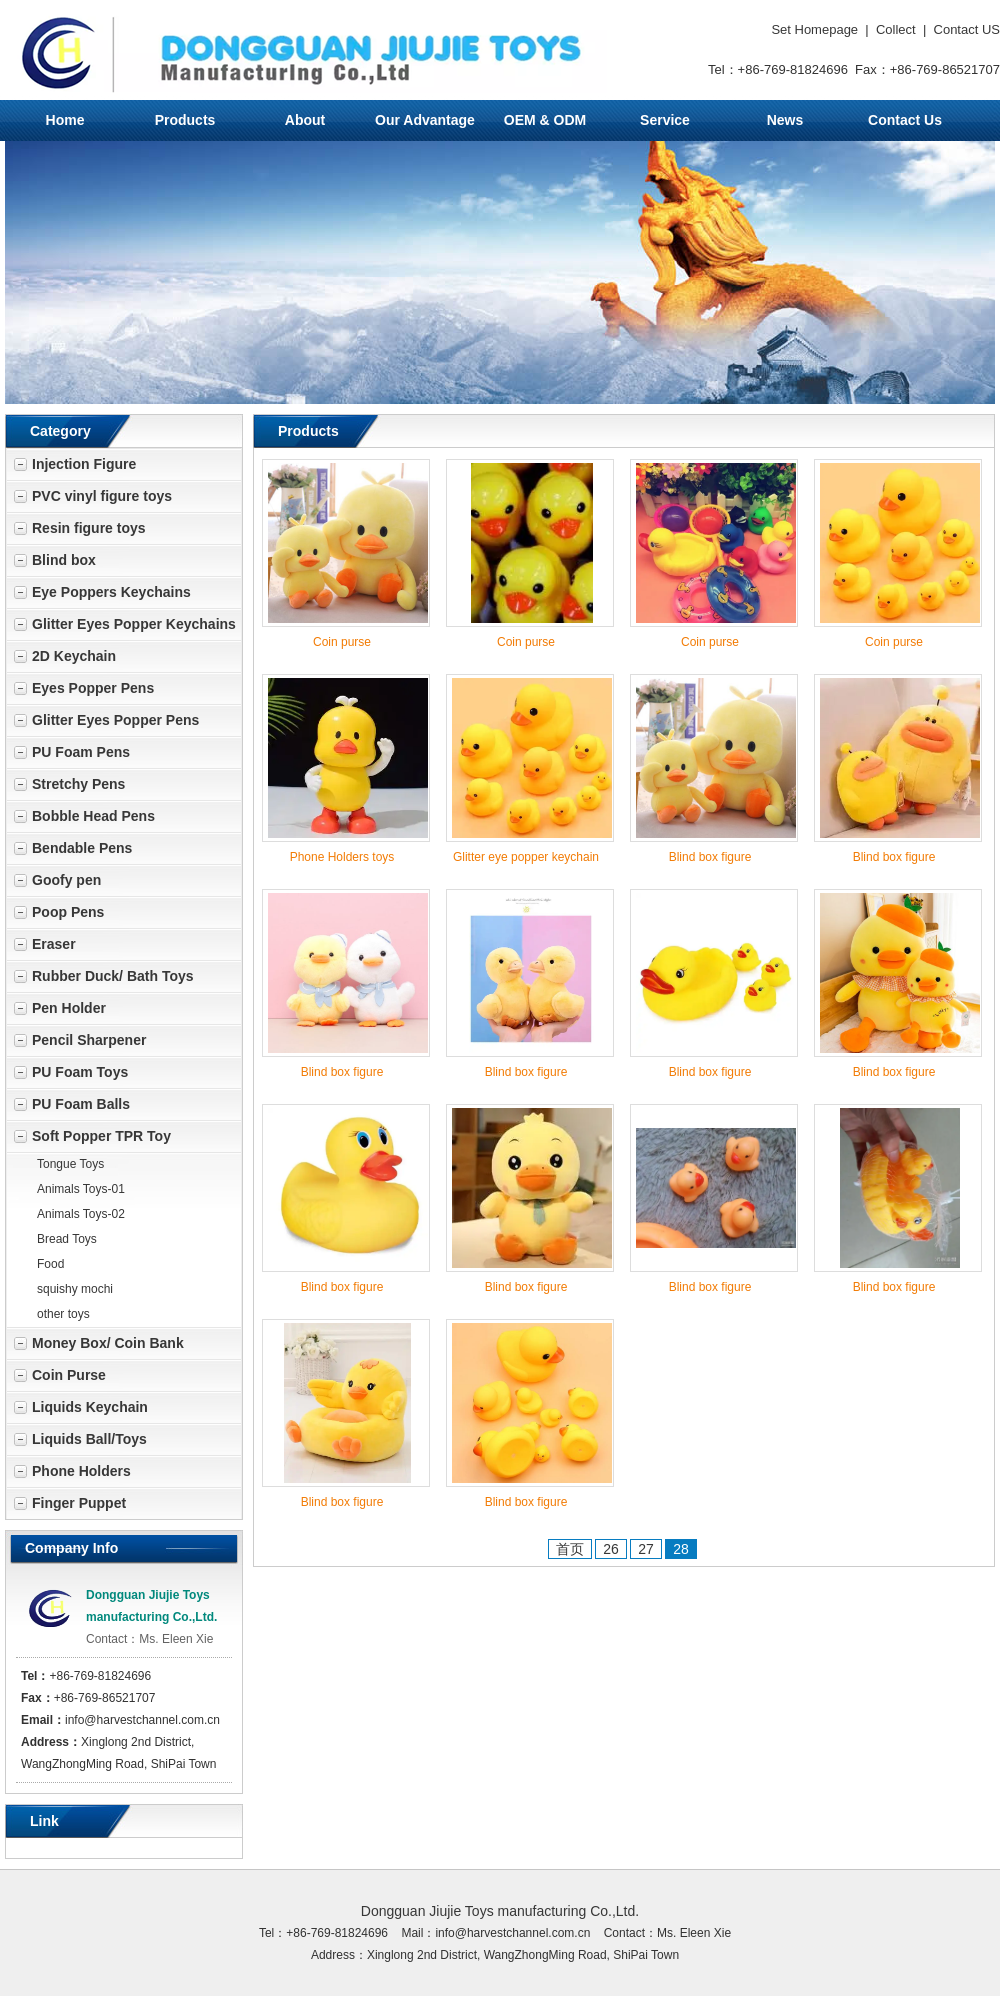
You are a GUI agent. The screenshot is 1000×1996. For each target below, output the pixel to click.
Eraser (54, 944)
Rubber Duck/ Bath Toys (113, 976)
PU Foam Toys (80, 1072)
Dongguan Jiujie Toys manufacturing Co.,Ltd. (500, 1911)
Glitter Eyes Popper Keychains (134, 624)
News (785, 120)
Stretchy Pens (78, 784)
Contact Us (905, 120)
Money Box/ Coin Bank (108, 1343)
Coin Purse (69, 1375)
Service (665, 120)
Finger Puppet (79, 1503)
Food (50, 1264)
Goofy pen (66, 880)
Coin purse (342, 642)
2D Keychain (74, 656)
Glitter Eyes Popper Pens (115, 720)
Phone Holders (81, 1471)
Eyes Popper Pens (93, 688)
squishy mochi (75, 1289)
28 (681, 1549)
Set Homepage (814, 29)
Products (185, 120)
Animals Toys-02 (81, 1214)
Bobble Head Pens (93, 816)
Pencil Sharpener (89, 1040)
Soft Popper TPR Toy (101, 1136)
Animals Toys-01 (81, 1189)
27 (646, 1549)
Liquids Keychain (90, 1407)
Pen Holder (69, 1008)
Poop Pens (68, 912)
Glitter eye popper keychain (526, 857)
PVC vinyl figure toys (102, 496)
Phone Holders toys (342, 857)
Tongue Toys (70, 1164)
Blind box (64, 560)
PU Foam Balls (81, 1104)
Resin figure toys (89, 528)
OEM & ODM (545, 120)
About (305, 120)
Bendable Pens (82, 848)
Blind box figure (710, 857)
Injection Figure (84, 464)
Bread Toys (67, 1239)
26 (611, 1549)
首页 (570, 1549)
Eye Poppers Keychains (111, 592)
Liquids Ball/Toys (89, 1439)
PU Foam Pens (81, 752)
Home (65, 120)
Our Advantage (425, 120)
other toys (63, 1314)
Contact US (967, 29)
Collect (896, 29)
